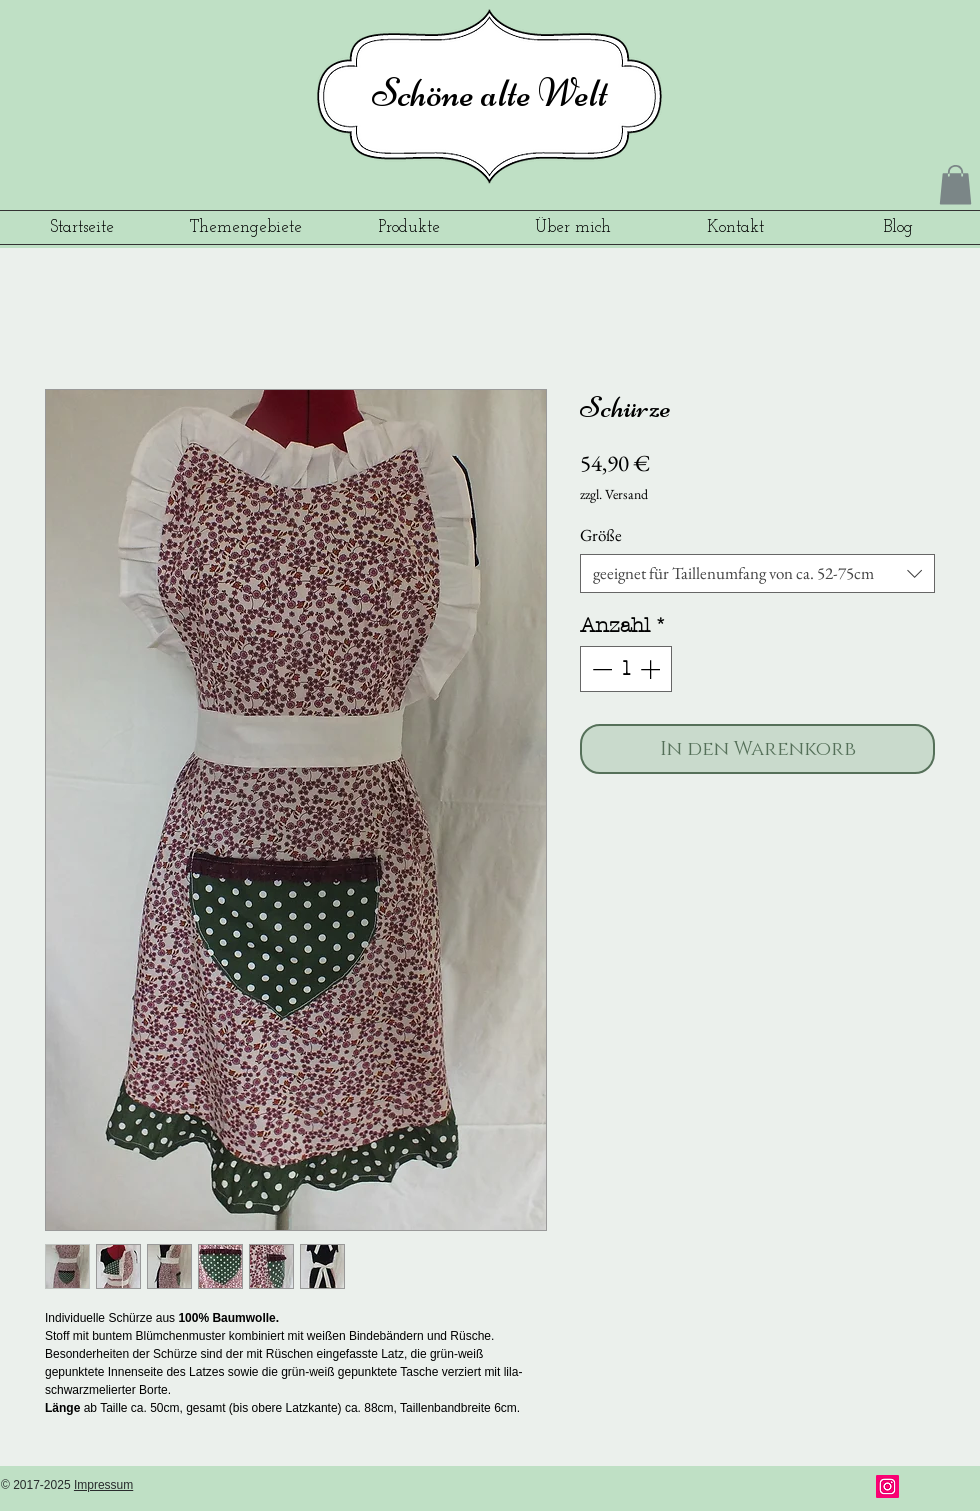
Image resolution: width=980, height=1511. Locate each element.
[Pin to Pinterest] (935, 1488)
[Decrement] (600, 669)
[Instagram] (887, 1486)
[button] (955, 184)
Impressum (103, 1485)
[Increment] (652, 669)
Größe (601, 535)
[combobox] (757, 573)
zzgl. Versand (614, 494)
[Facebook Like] (810, 1488)
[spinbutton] (626, 669)
